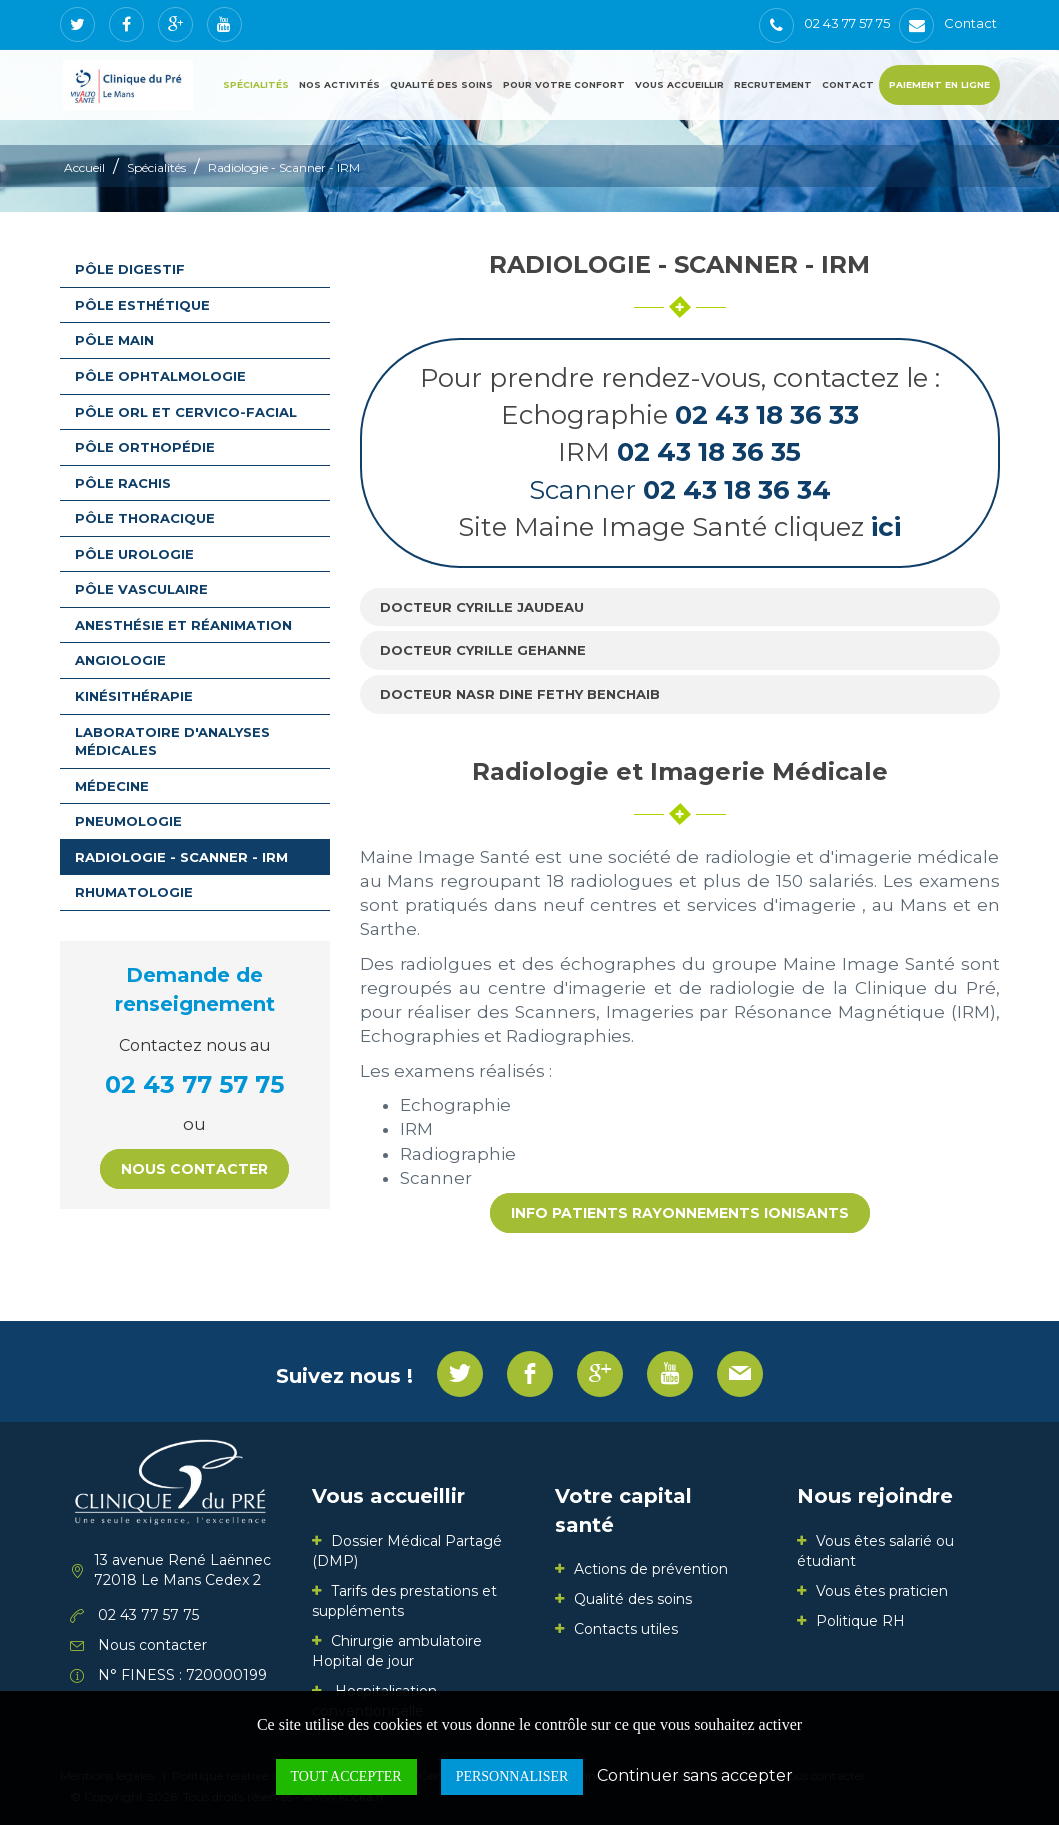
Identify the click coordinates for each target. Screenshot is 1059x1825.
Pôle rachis (123, 483)
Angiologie (120, 660)
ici (886, 527)
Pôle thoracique (145, 518)
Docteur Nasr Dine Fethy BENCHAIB (520, 694)
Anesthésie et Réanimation (183, 625)
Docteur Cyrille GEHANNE (483, 650)
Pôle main (114, 340)
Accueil (84, 167)
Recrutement (773, 84)
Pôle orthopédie (145, 447)
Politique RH (860, 1621)
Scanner (680, 490)
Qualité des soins (441, 84)
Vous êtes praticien (882, 1591)
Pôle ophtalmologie (160, 376)
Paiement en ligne (939, 84)
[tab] (680, 607)
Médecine (112, 786)
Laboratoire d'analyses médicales (172, 741)
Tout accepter (346, 1776)
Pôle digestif (130, 269)
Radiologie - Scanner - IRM (284, 167)
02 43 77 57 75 (194, 1084)
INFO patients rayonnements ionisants (680, 1213)
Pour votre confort (564, 84)
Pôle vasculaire (141, 589)
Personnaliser (512, 1776)
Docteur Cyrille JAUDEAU (482, 607)
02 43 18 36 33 (767, 415)
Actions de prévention (651, 1569)
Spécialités (256, 84)
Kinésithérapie (134, 696)
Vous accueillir (679, 84)
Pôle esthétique (142, 305)
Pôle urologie (134, 554)
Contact (848, 84)
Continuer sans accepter (695, 1775)
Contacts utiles (626, 1629)
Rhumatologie (134, 892)
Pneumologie (128, 821)
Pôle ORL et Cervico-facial (186, 412)
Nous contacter (194, 1169)
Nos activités (339, 84)
